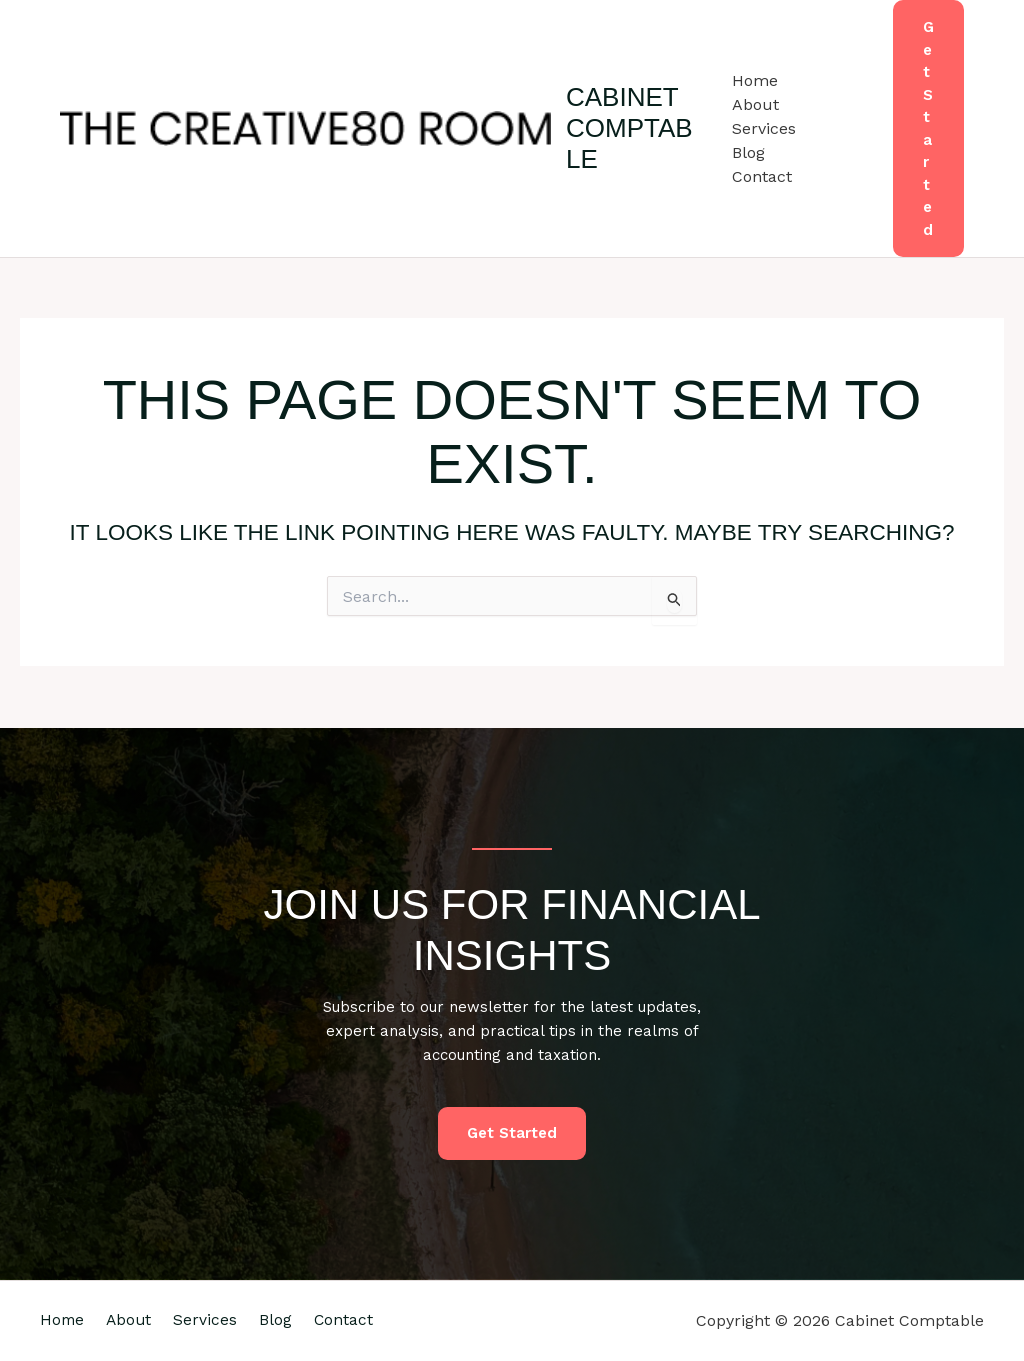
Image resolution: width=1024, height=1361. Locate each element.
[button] (928, 128)
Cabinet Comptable (629, 128)
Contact (762, 176)
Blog (748, 152)
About (755, 104)
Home (755, 80)
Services (764, 128)
